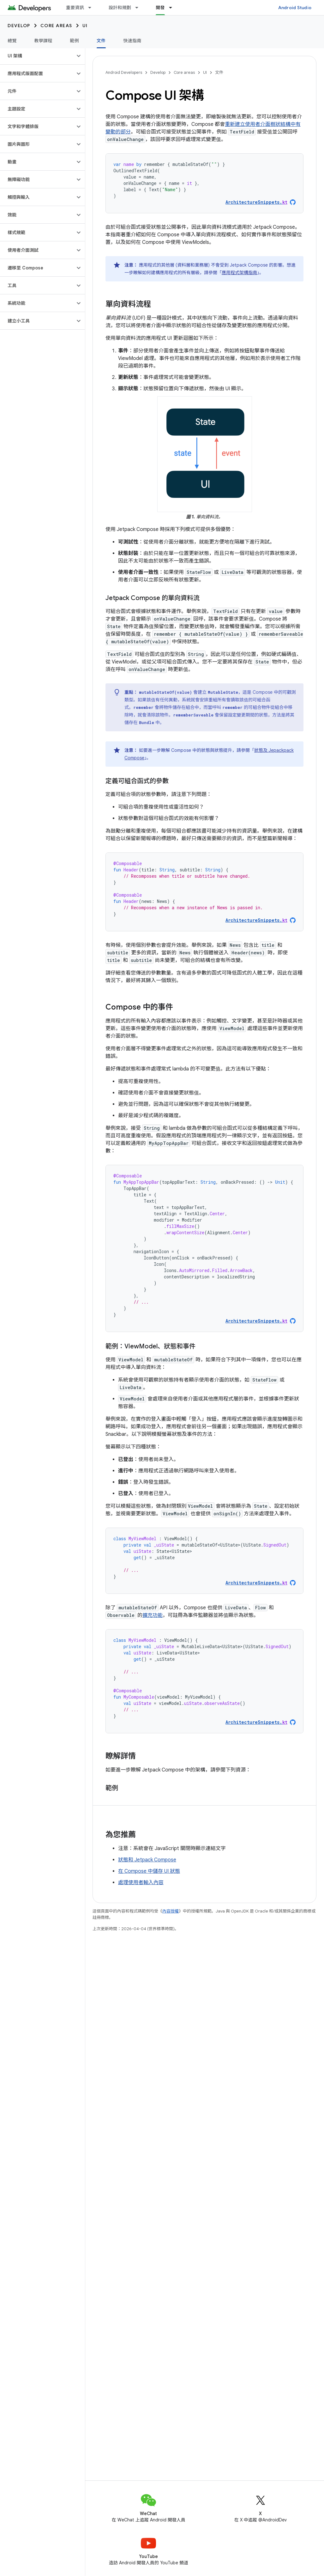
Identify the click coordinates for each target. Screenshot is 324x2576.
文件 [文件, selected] (101, 41)
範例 (74, 41)
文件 (219, 72)
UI (85, 25)
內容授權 (170, 1911)
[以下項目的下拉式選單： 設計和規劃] (139, 7)
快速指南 (132, 41)
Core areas (56, 25)
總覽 (12, 41)
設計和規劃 (120, 7)
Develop (19, 25)
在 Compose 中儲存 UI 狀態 (149, 1871)
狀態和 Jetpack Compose (147, 1860)
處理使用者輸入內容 (141, 1882)
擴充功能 (152, 1615)
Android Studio (295, 7)
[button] (37, 56)
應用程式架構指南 (239, 272)
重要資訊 (75, 7)
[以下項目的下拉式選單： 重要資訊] (92, 7)
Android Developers (123, 72)
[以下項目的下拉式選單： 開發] (173, 7)
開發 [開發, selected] (160, 7)
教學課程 (43, 41)
